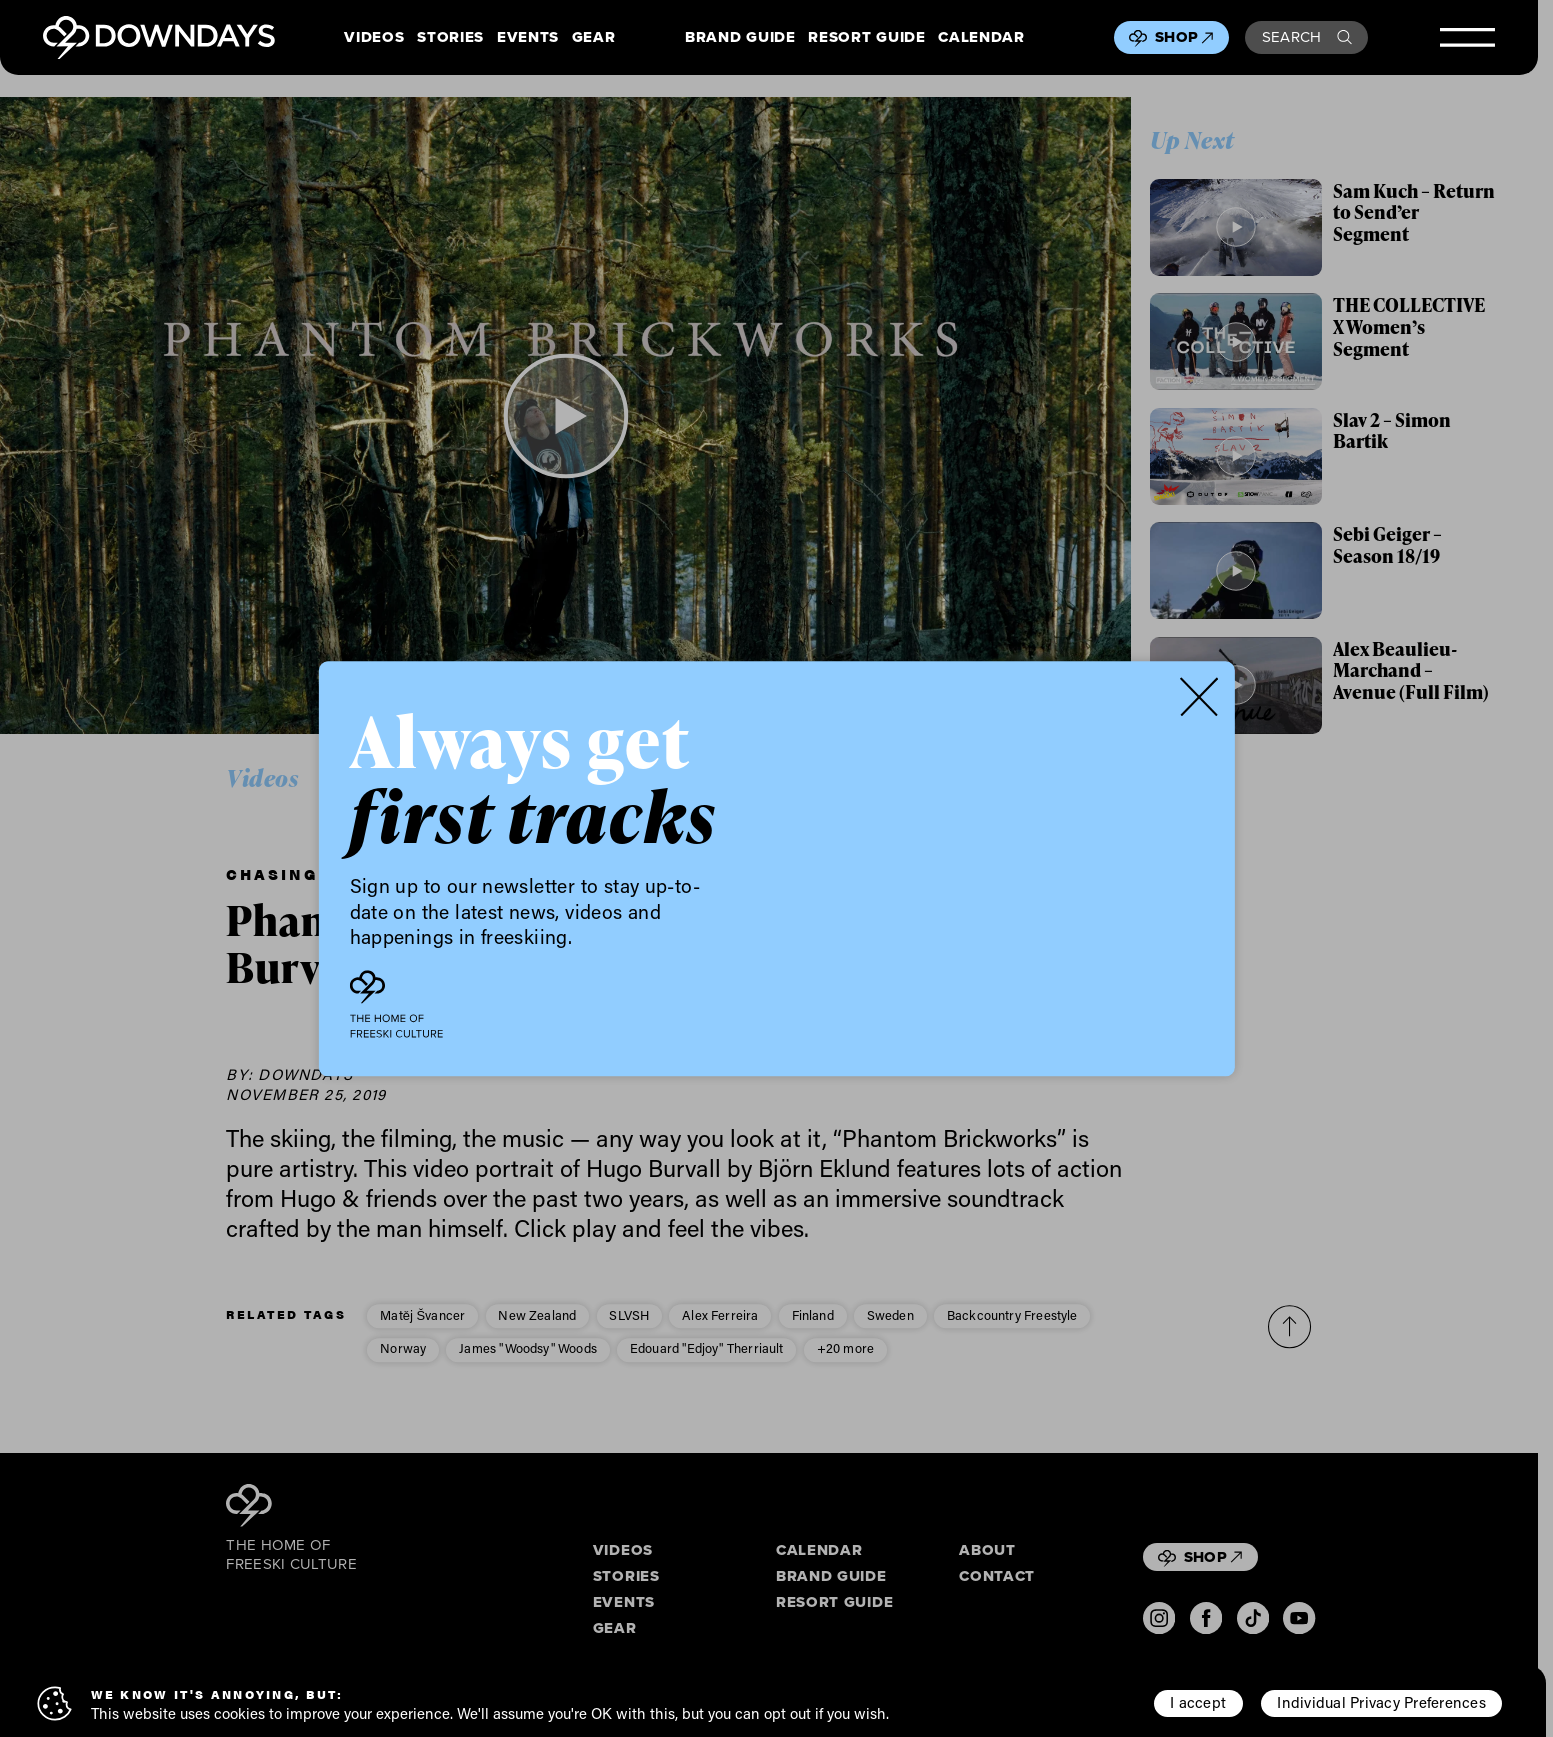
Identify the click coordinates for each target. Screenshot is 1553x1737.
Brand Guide (740, 38)
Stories (450, 38)
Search (1307, 37)
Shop (1184, 37)
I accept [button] (1198, 1702)
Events (528, 38)
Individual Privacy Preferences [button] (1381, 1702)
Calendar (981, 38)
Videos (374, 38)
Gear (594, 38)
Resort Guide (866, 38)
